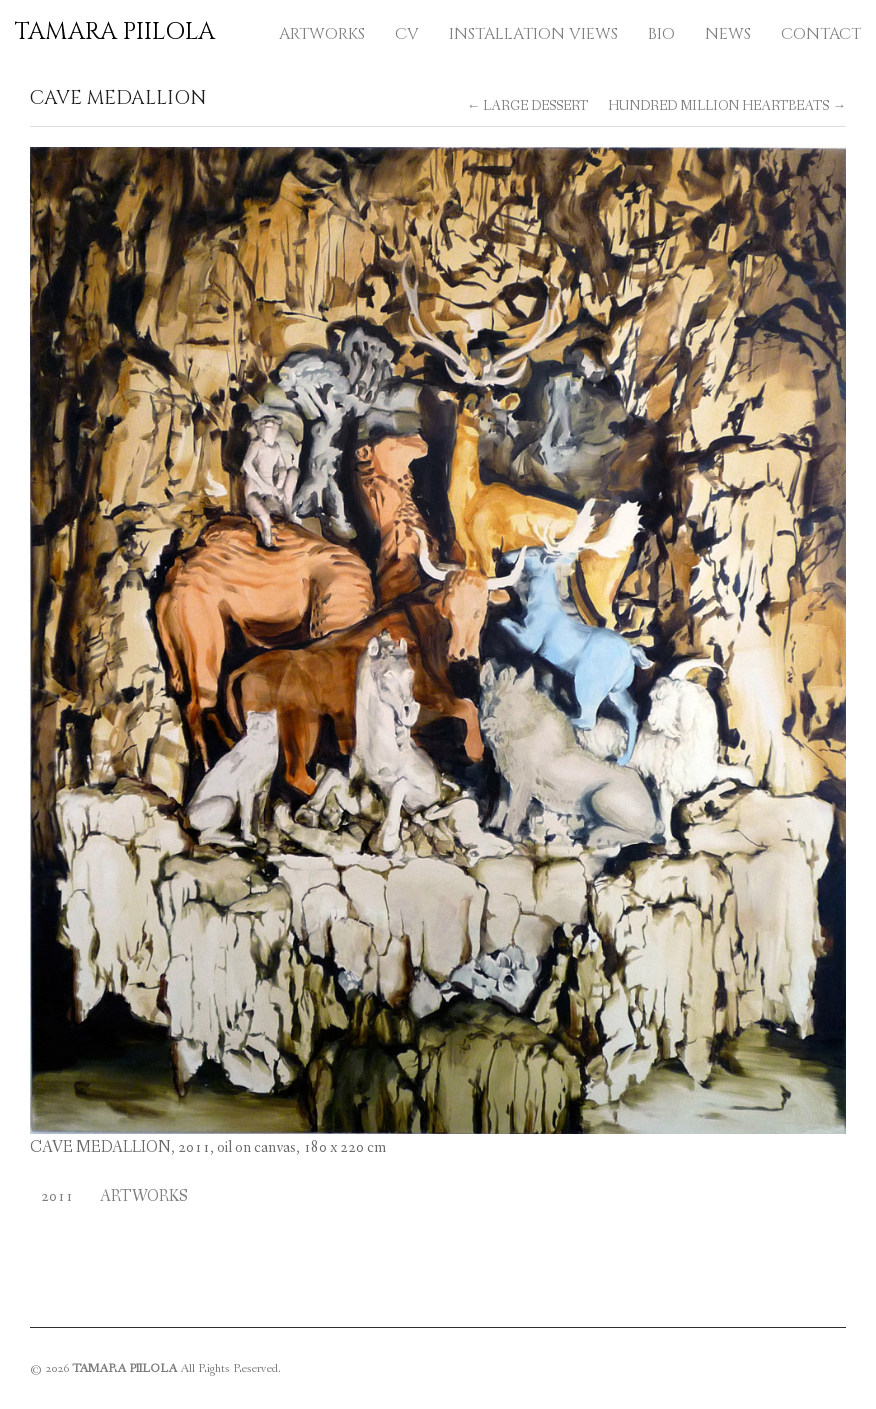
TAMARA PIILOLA (115, 32)
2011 (57, 1196)
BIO (661, 34)
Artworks (144, 1196)
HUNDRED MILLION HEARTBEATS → (727, 106)
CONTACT (821, 34)
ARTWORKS (322, 34)
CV (407, 34)
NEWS (728, 34)
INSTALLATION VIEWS (533, 34)
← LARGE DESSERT (528, 106)
